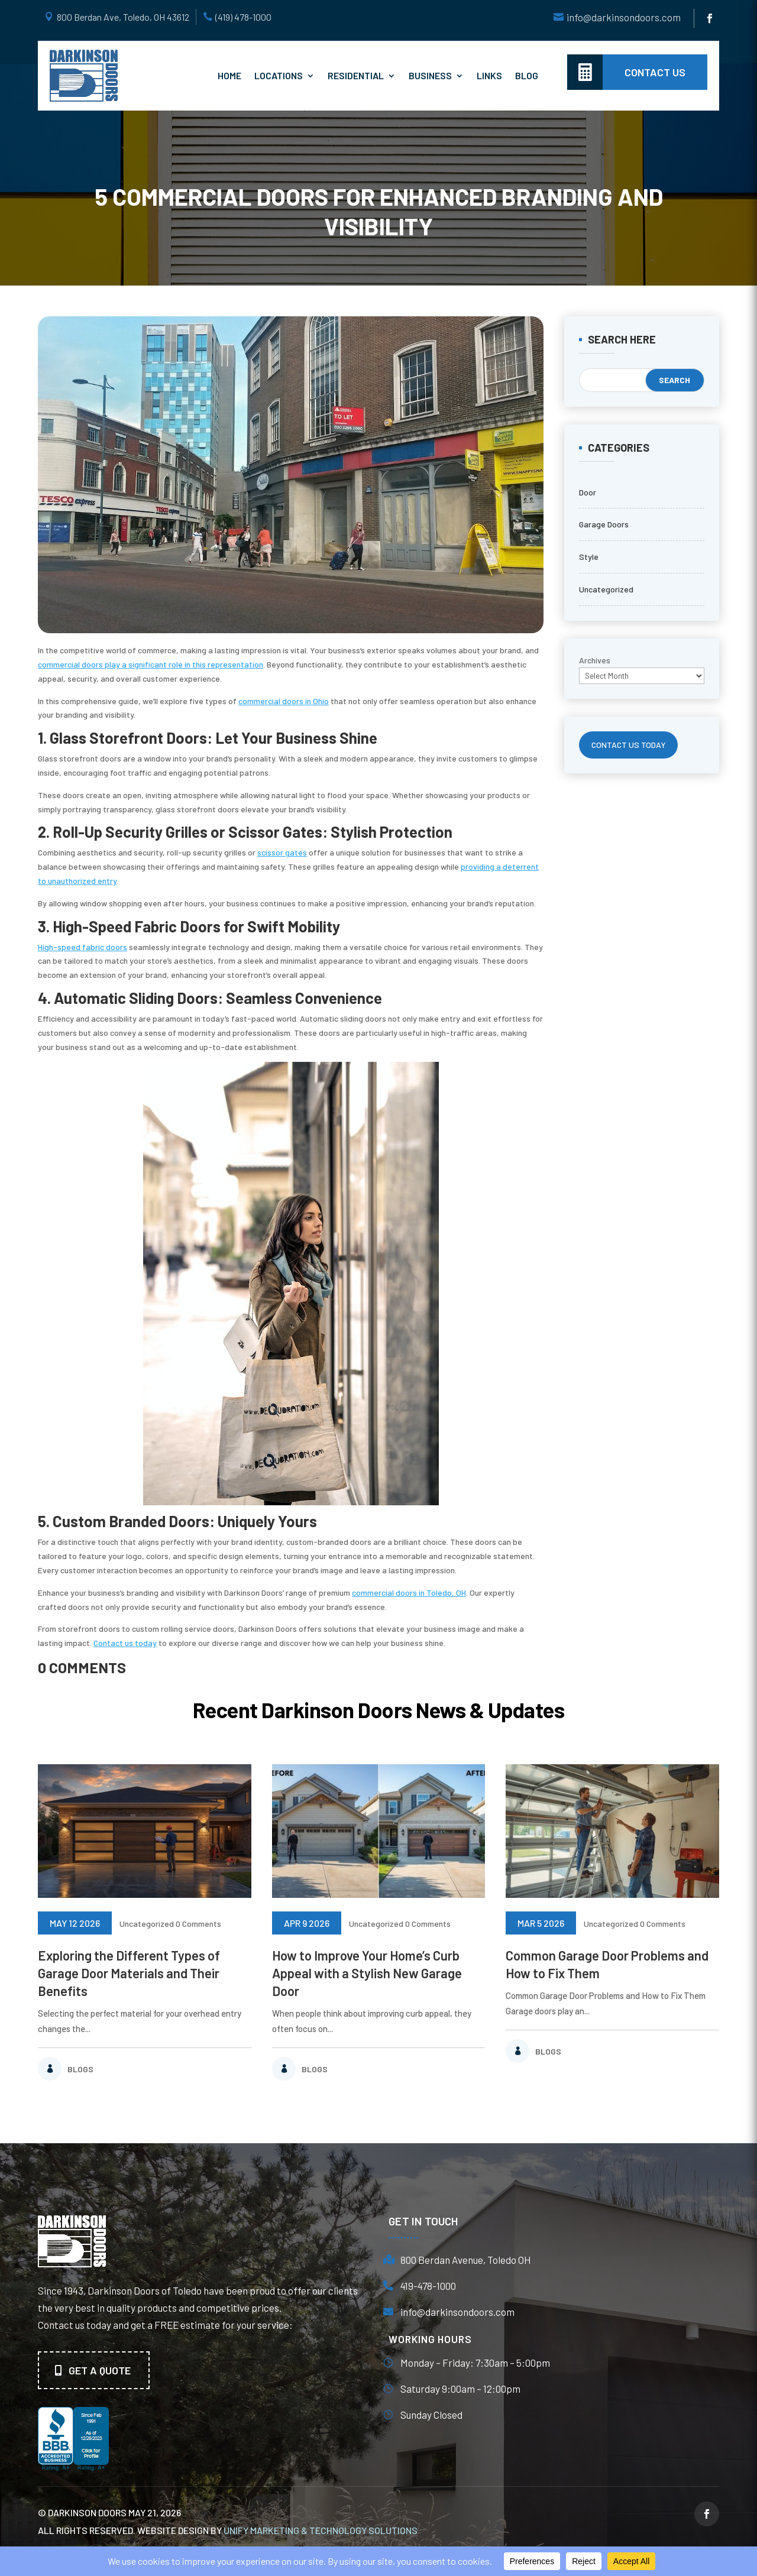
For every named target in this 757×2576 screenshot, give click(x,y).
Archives (594, 660)
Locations (278, 75)
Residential (356, 75)
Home (229, 75)
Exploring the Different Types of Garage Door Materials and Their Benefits (129, 1973)
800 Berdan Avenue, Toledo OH (465, 2260)
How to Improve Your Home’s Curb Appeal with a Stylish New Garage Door (367, 1973)
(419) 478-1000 (243, 16)
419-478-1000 (428, 2286)
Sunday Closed (431, 2415)
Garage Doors (604, 524)
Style (589, 557)
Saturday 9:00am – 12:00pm (460, 2388)
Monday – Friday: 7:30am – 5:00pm (475, 2362)
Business (430, 75)
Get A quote (100, 2370)
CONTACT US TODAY (628, 745)
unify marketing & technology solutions (321, 2530)
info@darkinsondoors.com (624, 17)
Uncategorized (606, 589)
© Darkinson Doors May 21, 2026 (109, 2512)
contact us (655, 72)
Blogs (80, 2069)
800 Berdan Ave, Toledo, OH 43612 (123, 16)
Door (587, 492)
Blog (526, 75)
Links (489, 75)
